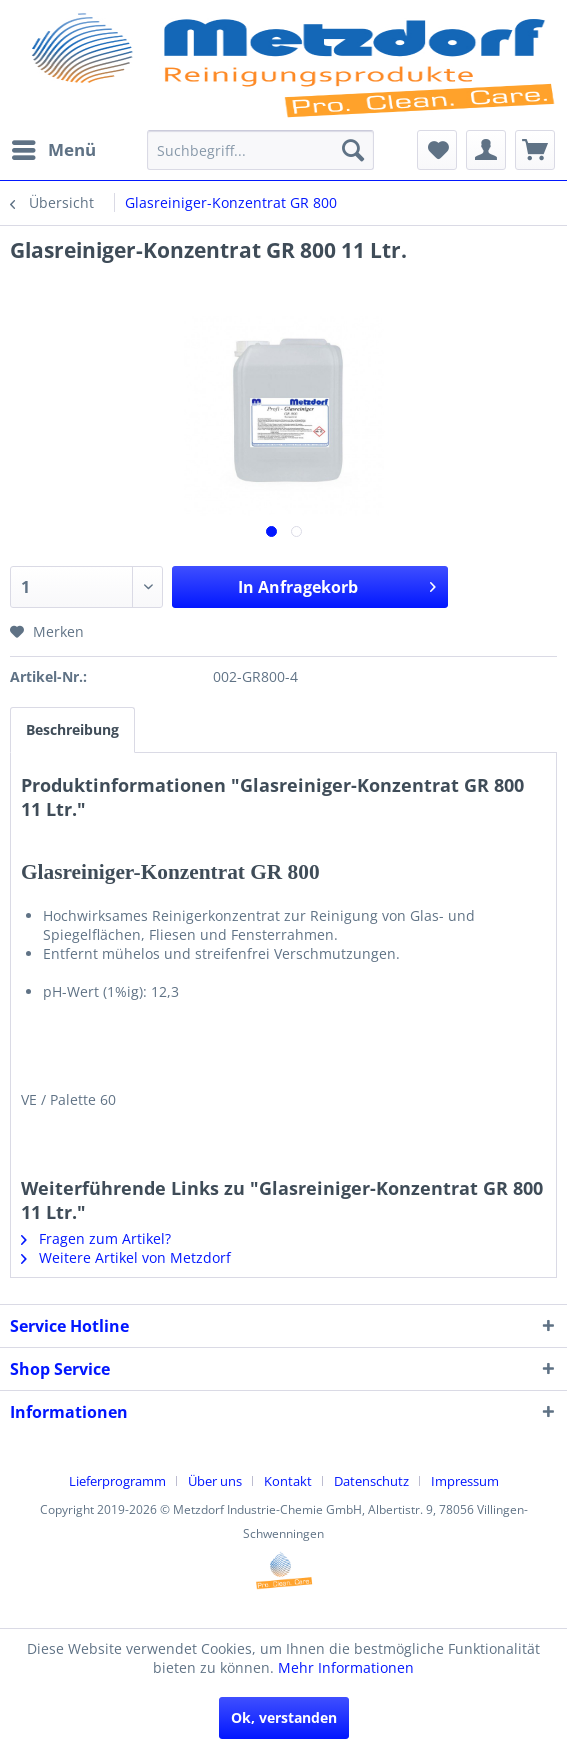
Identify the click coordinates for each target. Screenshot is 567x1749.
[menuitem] (53, 150)
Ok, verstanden (284, 1717)
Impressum (465, 1481)
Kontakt (288, 1481)
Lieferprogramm (117, 1481)
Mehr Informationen (346, 1667)
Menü (54, 147)
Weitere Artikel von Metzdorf (126, 1257)
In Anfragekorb (337, 584)
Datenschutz (371, 1481)
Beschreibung (72, 729)
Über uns (215, 1481)
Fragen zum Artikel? (96, 1238)
